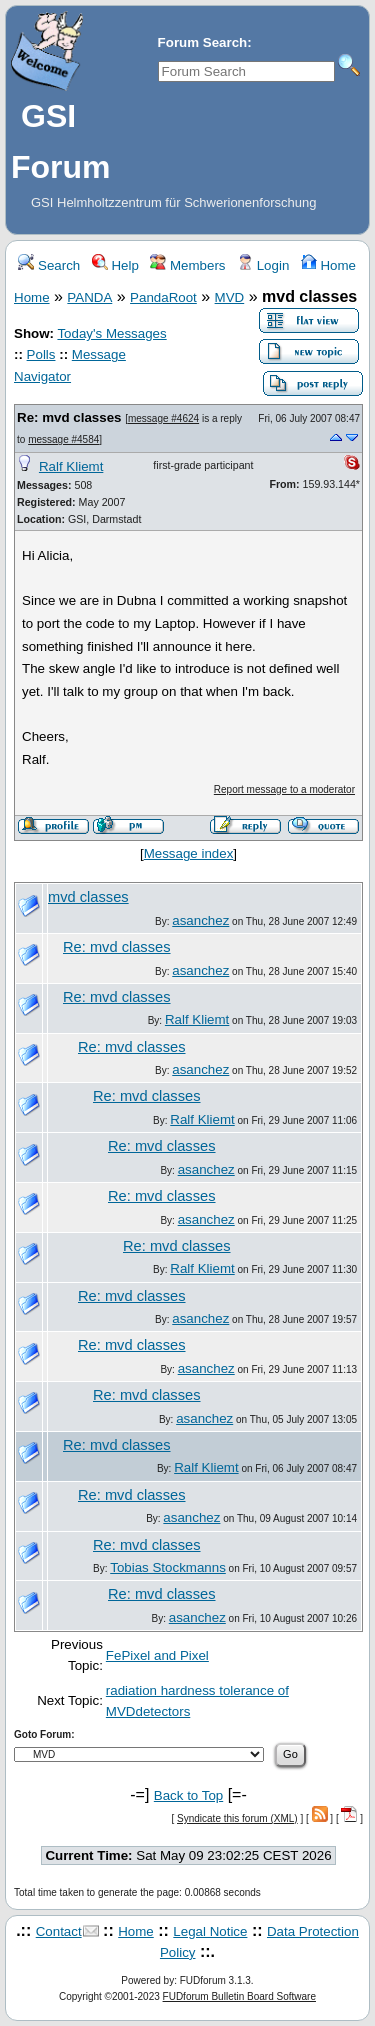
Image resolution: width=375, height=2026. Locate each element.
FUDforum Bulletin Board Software (239, 1996)
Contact (59, 1931)
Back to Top (188, 1795)
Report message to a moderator (284, 789)
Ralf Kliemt (71, 466)
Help (115, 265)
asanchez (200, 920)
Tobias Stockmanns (168, 1567)
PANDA (89, 297)
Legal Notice (210, 1931)
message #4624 (163, 418)
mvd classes (88, 897)
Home (328, 265)
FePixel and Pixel (157, 1655)
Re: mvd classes (69, 417)
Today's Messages (111, 333)
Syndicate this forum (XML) (237, 1818)
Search (49, 265)
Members (187, 265)
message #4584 (63, 439)
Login (263, 265)
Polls (41, 354)
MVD (230, 297)
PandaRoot (163, 297)
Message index (189, 853)
